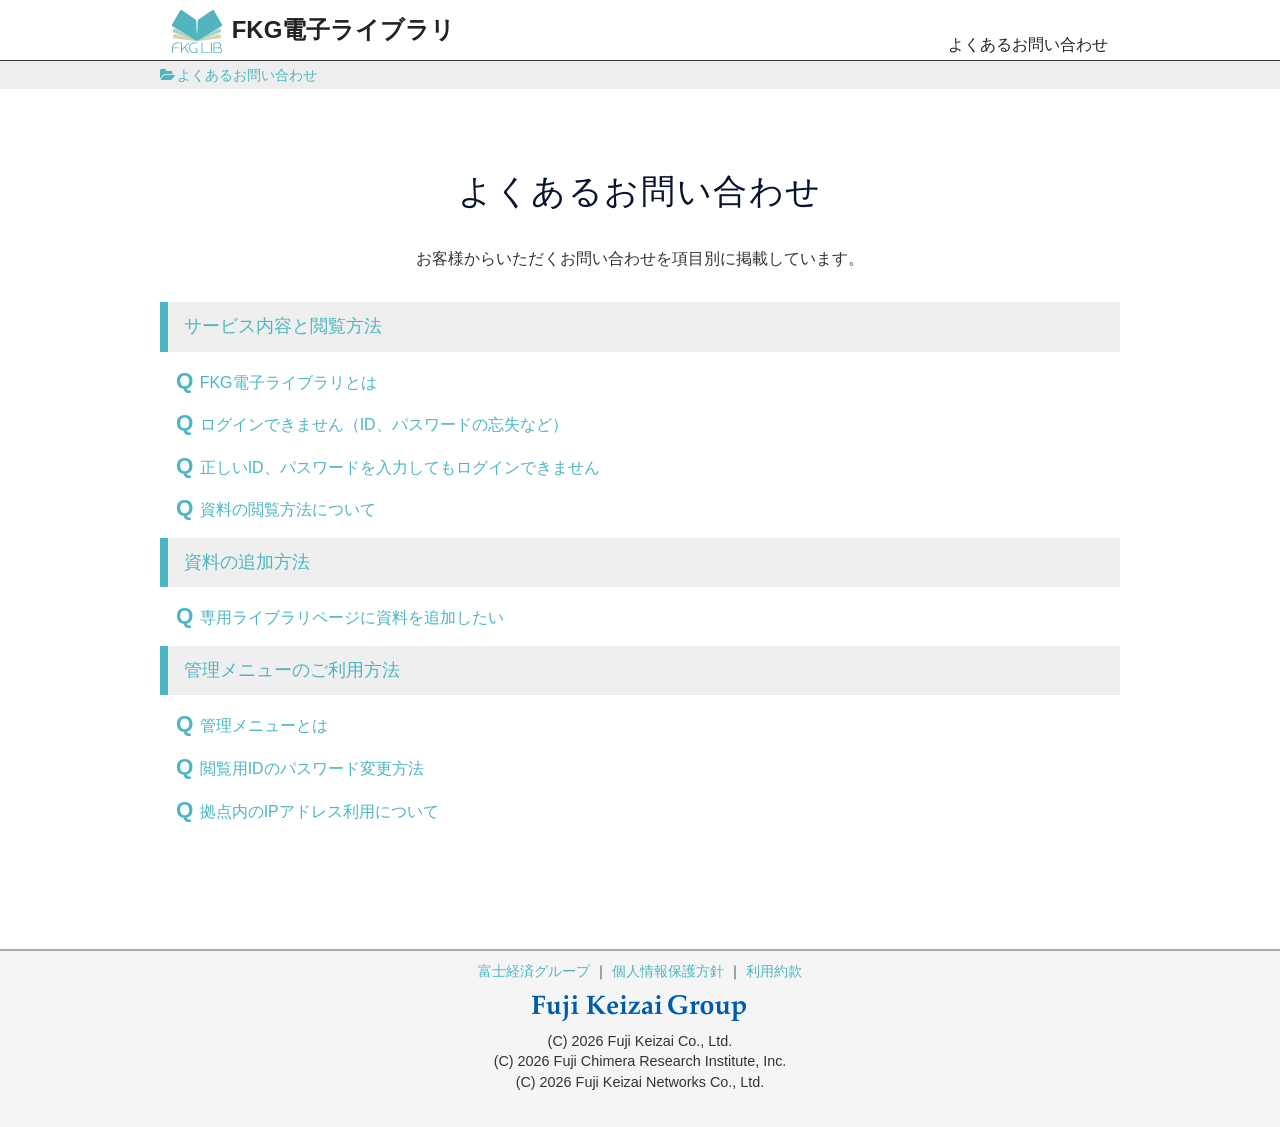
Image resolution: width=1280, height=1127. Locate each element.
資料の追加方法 (247, 562)
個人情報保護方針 (668, 971)
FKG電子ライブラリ (313, 31)
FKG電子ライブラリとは (288, 382)
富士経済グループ (534, 971)
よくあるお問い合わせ (1028, 44)
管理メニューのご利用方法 (292, 670)
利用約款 (774, 971)
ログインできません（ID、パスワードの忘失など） (384, 424)
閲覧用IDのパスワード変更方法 (312, 768)
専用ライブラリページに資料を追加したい (352, 617)
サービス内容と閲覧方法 (283, 326)
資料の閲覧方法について (288, 509)
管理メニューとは (264, 725)
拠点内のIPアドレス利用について (319, 811)
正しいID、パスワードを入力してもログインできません (400, 467)
